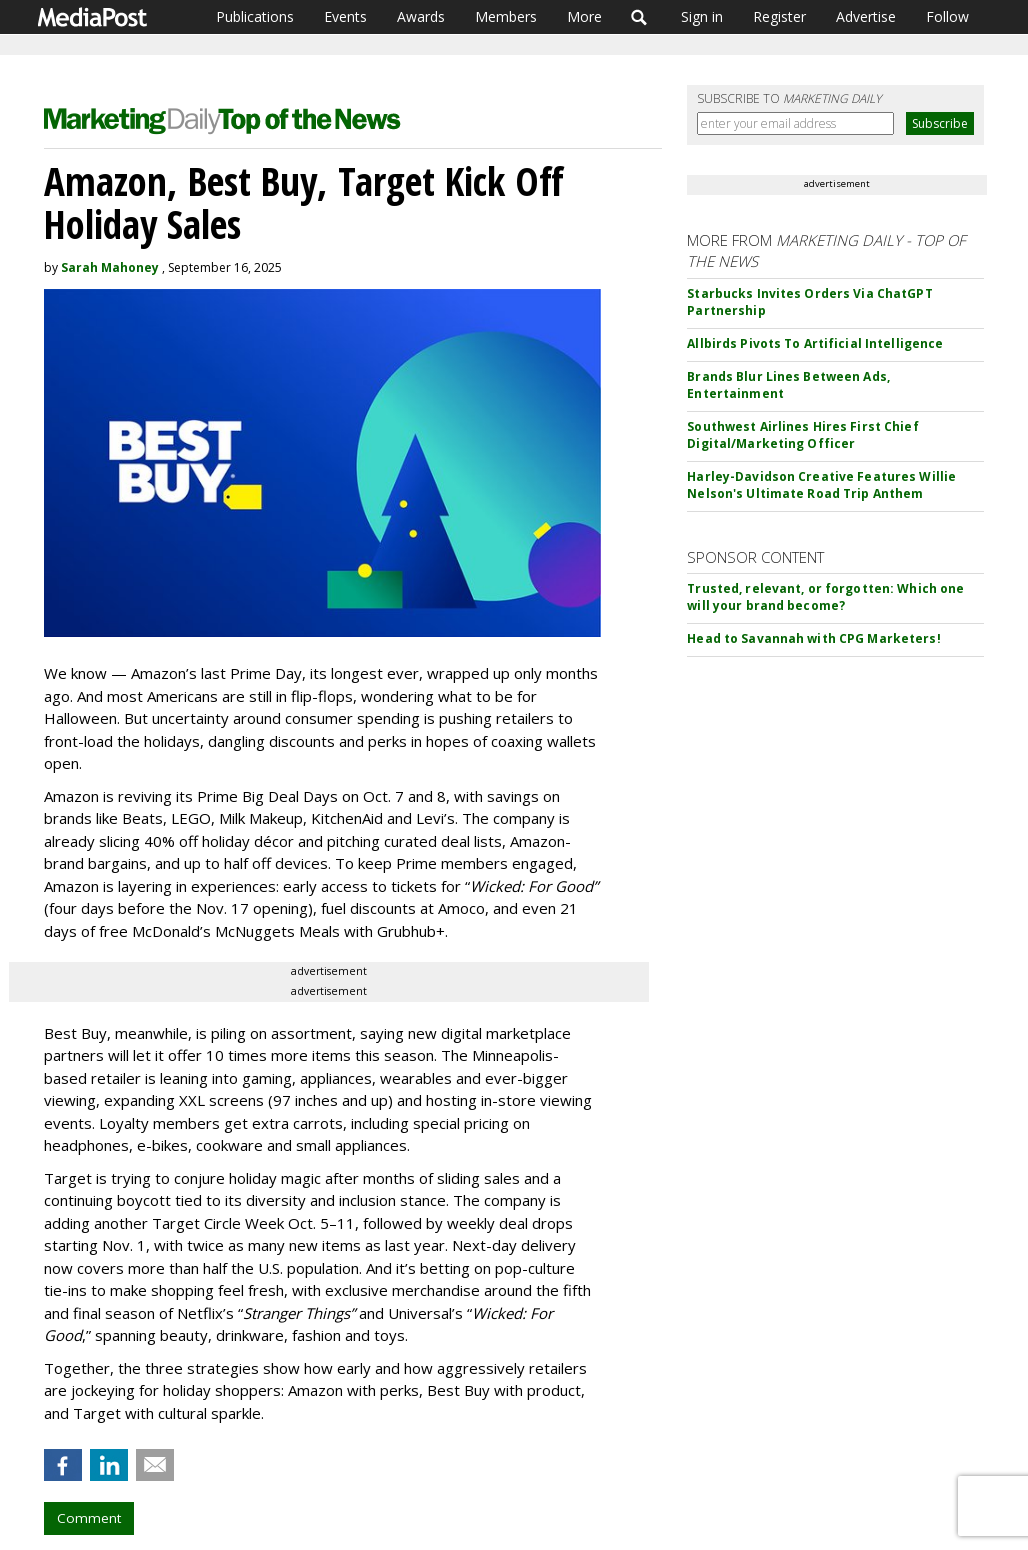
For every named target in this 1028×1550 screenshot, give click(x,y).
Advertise (866, 16)
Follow (947, 16)
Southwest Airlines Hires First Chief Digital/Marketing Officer (802, 435)
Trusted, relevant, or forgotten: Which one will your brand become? (825, 597)
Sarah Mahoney (110, 267)
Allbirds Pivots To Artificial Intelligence (815, 343)
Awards (421, 16)
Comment (89, 1518)
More (584, 16)
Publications (255, 16)
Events (345, 16)
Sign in (702, 16)
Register (779, 16)
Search (639, 17)
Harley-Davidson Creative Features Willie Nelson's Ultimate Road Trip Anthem (821, 485)
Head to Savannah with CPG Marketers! (813, 638)
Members (506, 16)
